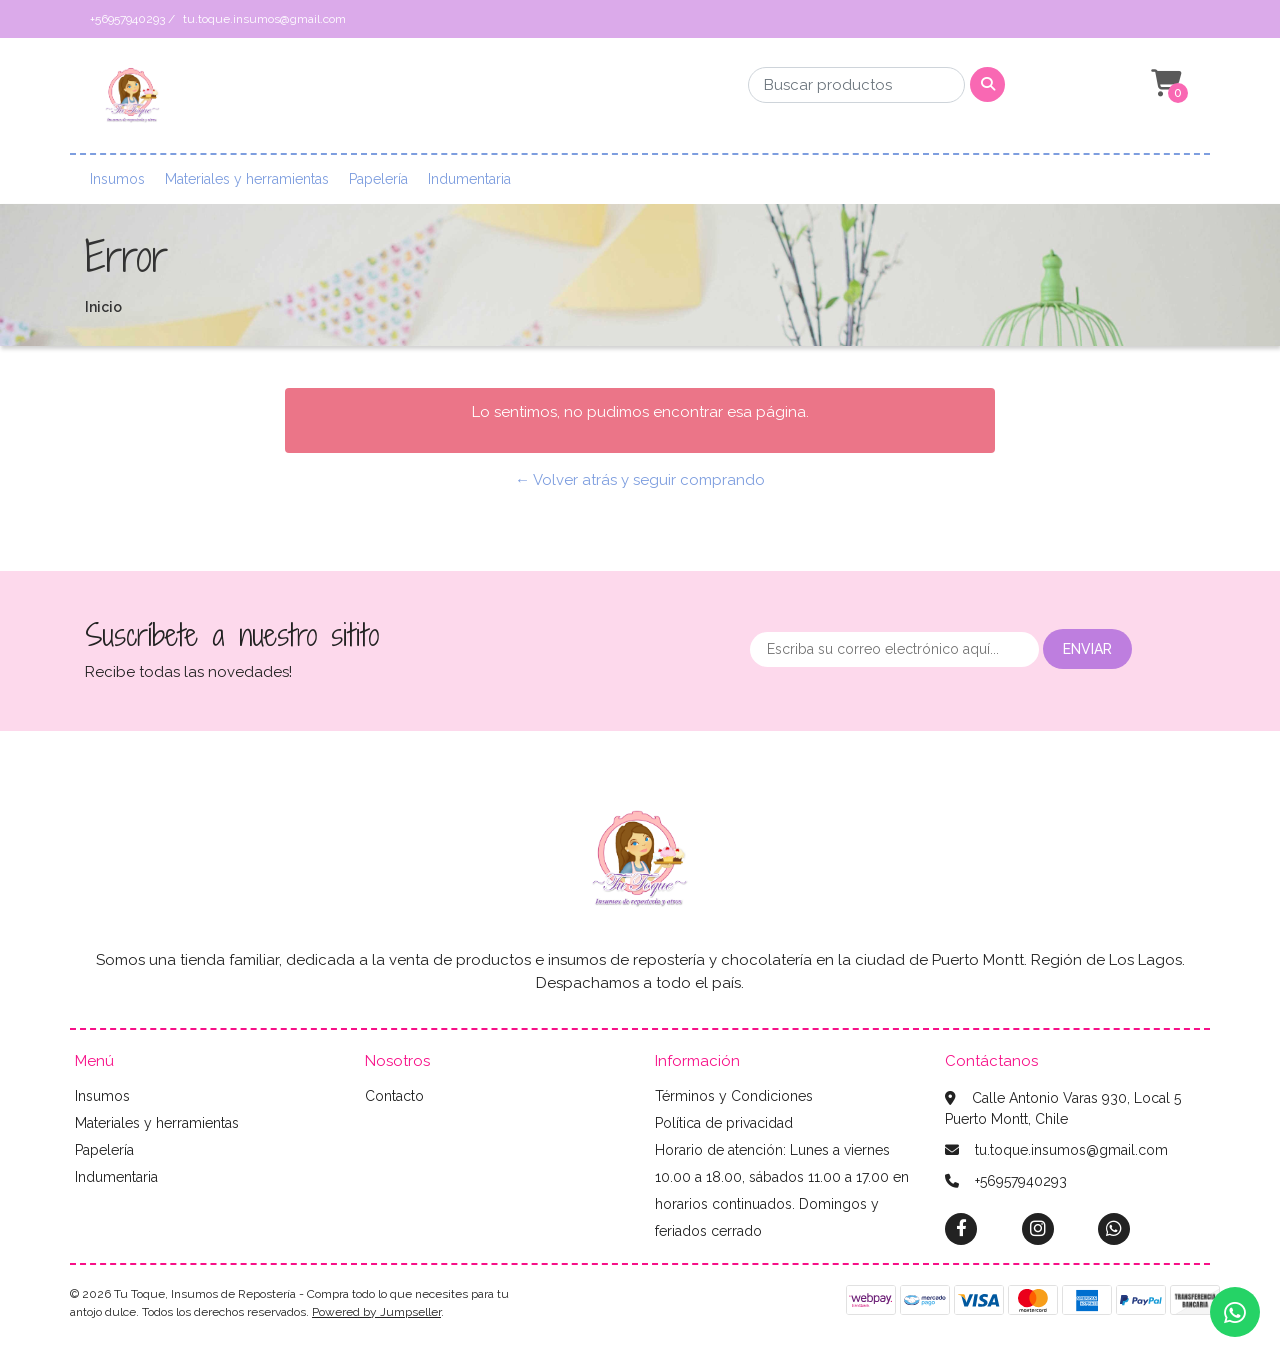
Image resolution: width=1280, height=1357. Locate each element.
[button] (1164, 84)
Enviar (1087, 649)
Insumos (117, 179)
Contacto (394, 1096)
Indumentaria (469, 179)
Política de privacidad (724, 1123)
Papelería (378, 179)
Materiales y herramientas (247, 179)
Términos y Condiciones (734, 1096)
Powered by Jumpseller (376, 1312)
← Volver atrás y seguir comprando (640, 480)
